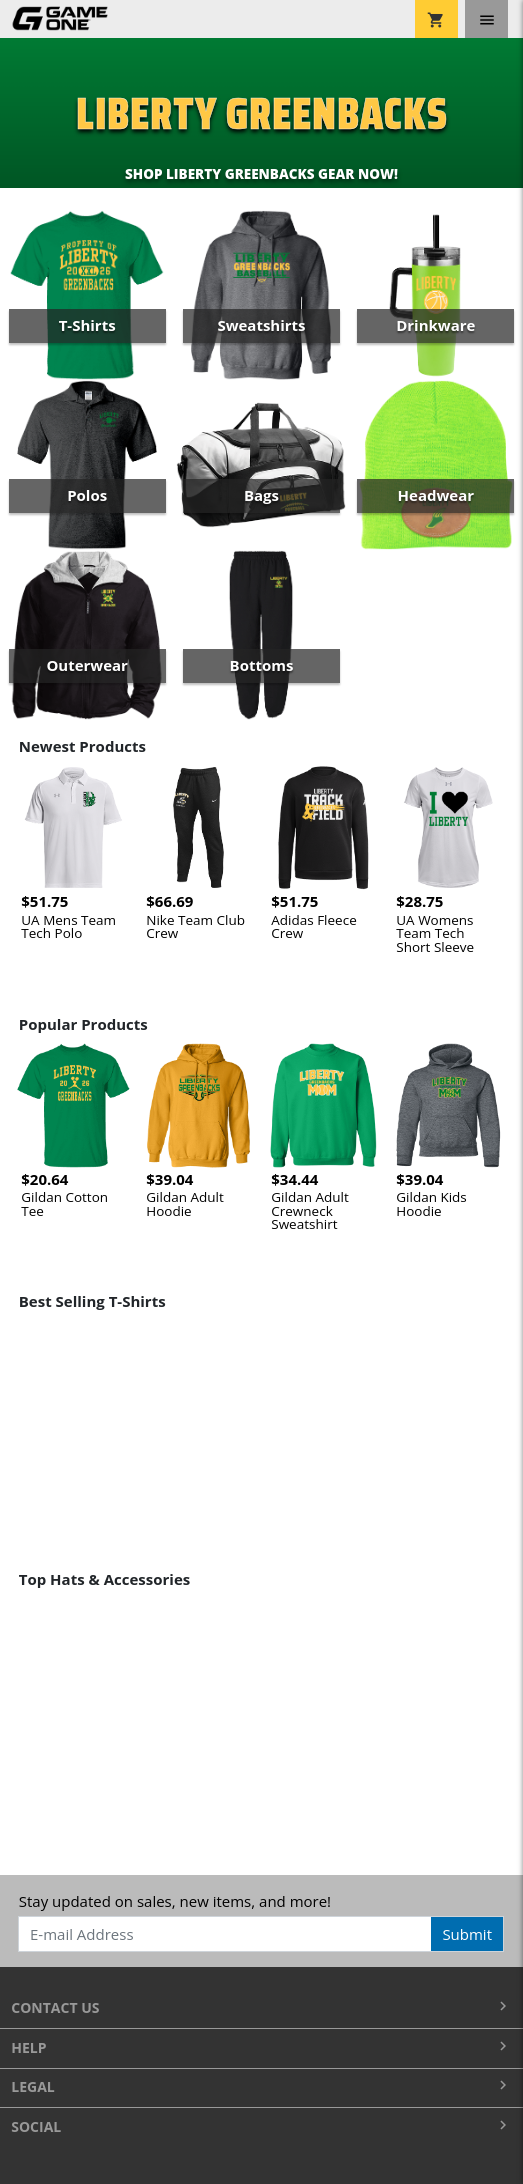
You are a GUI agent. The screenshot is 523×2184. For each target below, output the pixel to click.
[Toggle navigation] (486, 19)
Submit (467, 1934)
